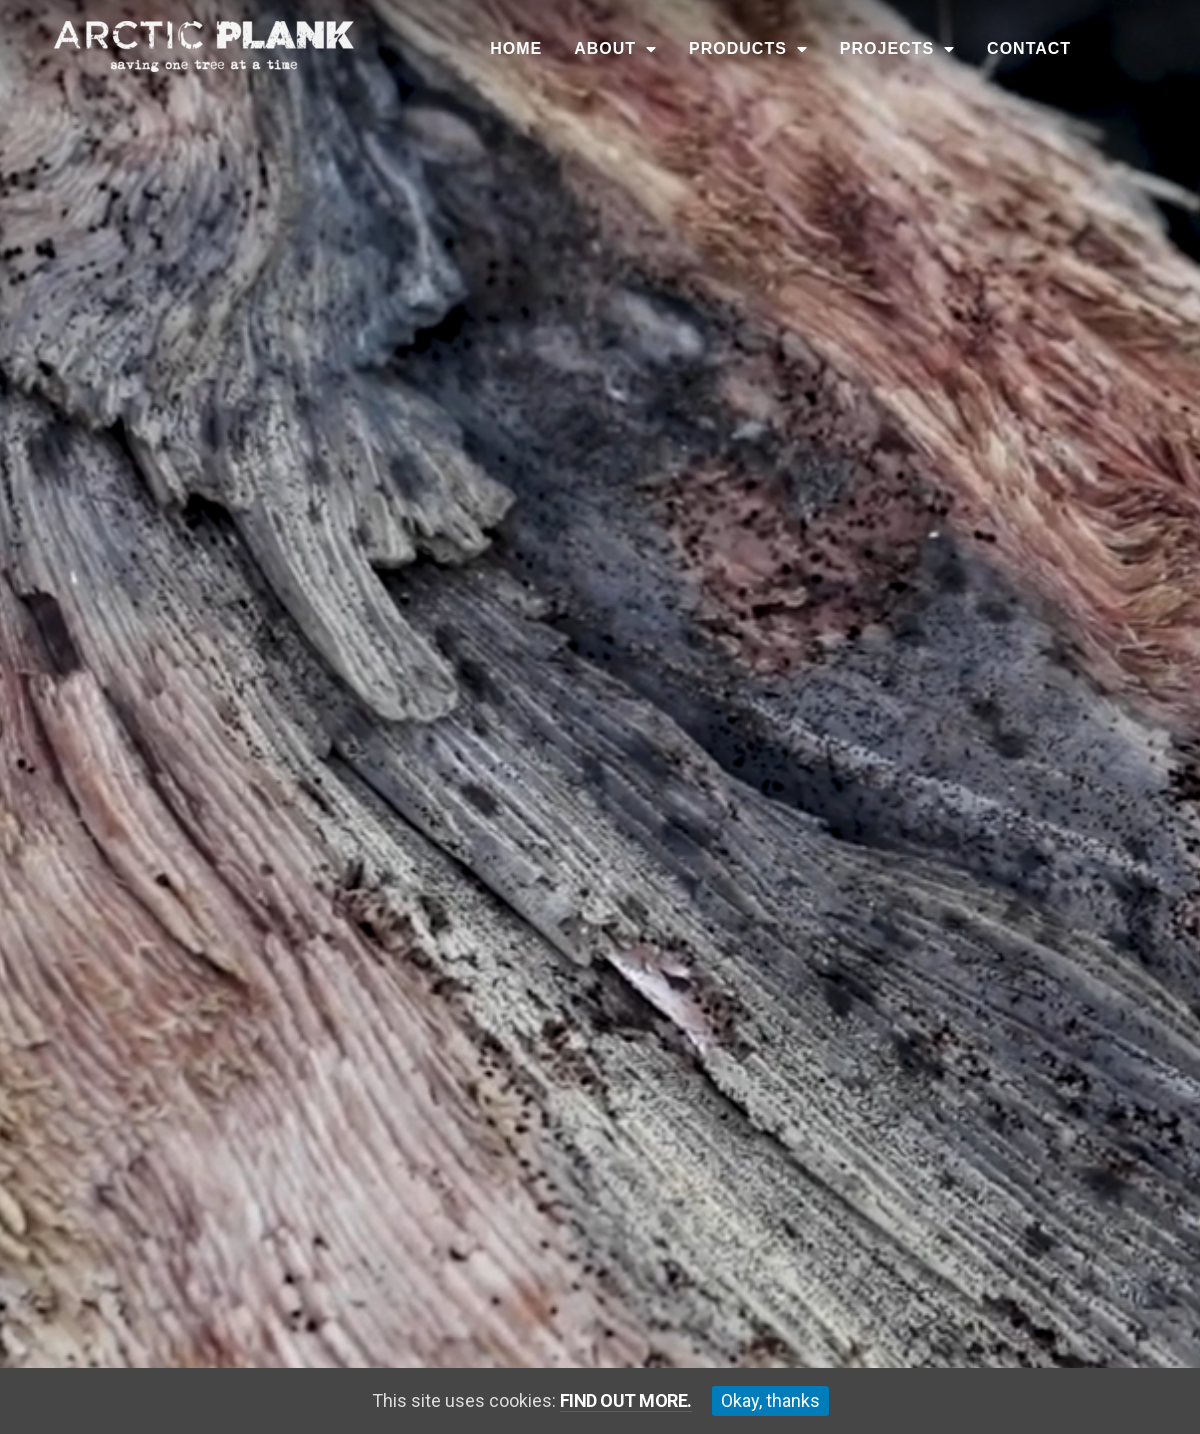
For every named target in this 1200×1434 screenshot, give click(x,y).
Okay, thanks (770, 1400)
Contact (1029, 48)
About (615, 49)
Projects (897, 49)
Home (516, 48)
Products (748, 49)
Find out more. (626, 1400)
